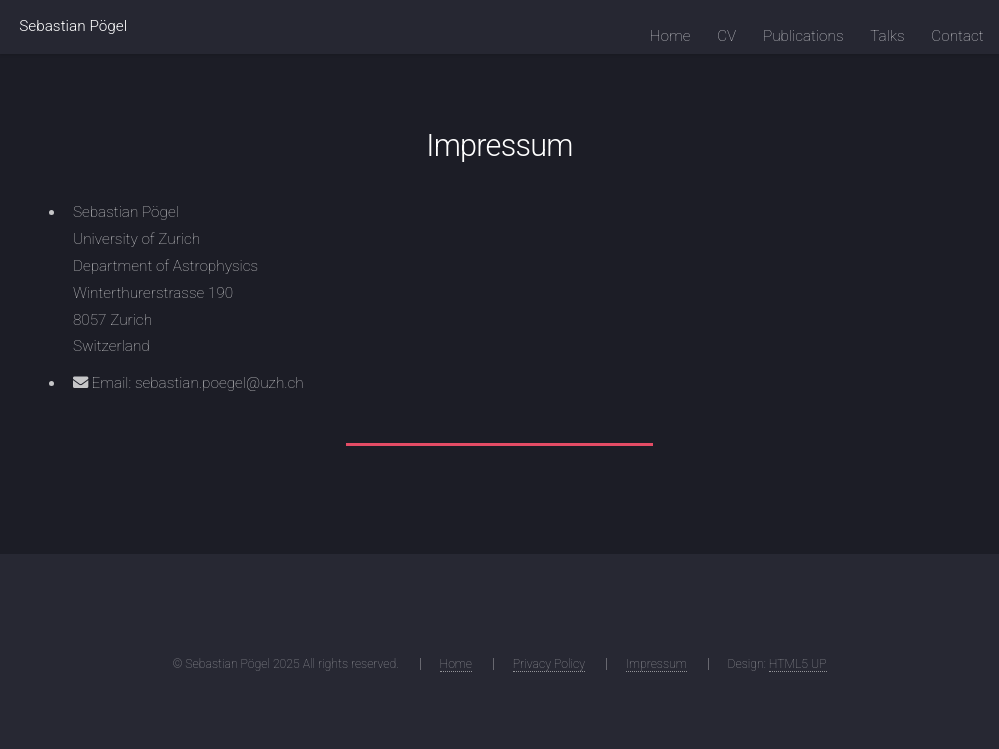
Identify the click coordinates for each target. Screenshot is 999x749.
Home (670, 36)
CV (726, 36)
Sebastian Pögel (73, 26)
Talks (887, 36)
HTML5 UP (798, 664)
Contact (957, 36)
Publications (803, 36)
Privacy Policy (549, 664)
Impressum (656, 664)
